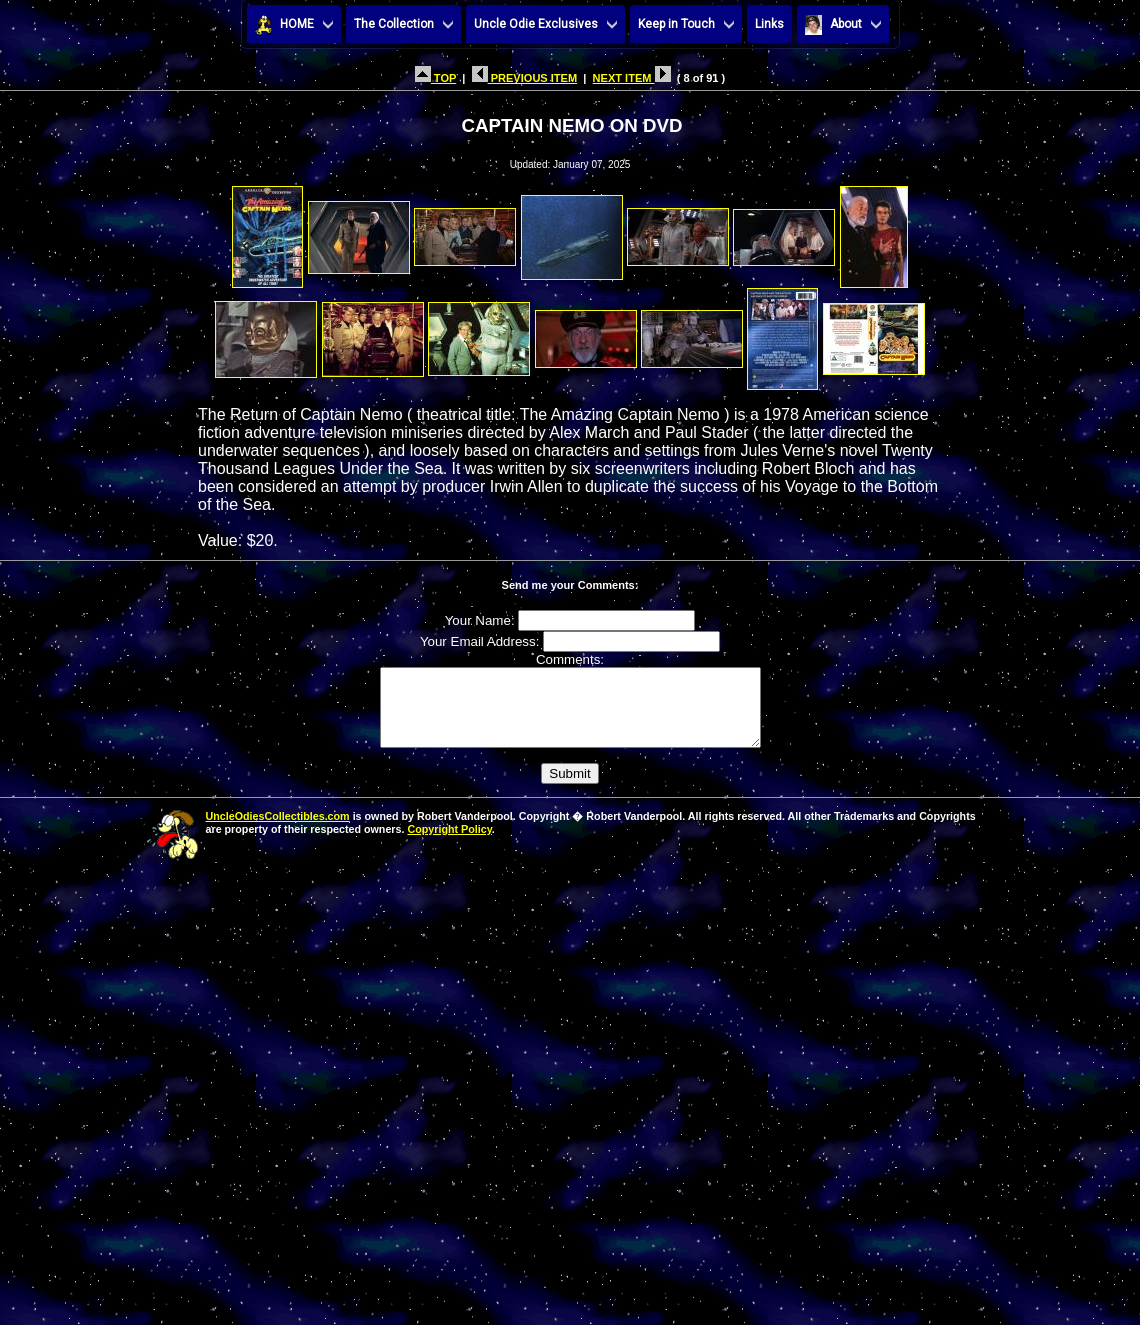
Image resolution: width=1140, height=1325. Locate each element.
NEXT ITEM (632, 78)
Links (769, 24)
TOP (435, 78)
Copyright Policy (449, 844)
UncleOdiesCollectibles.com (278, 831)
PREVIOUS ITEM (525, 78)
